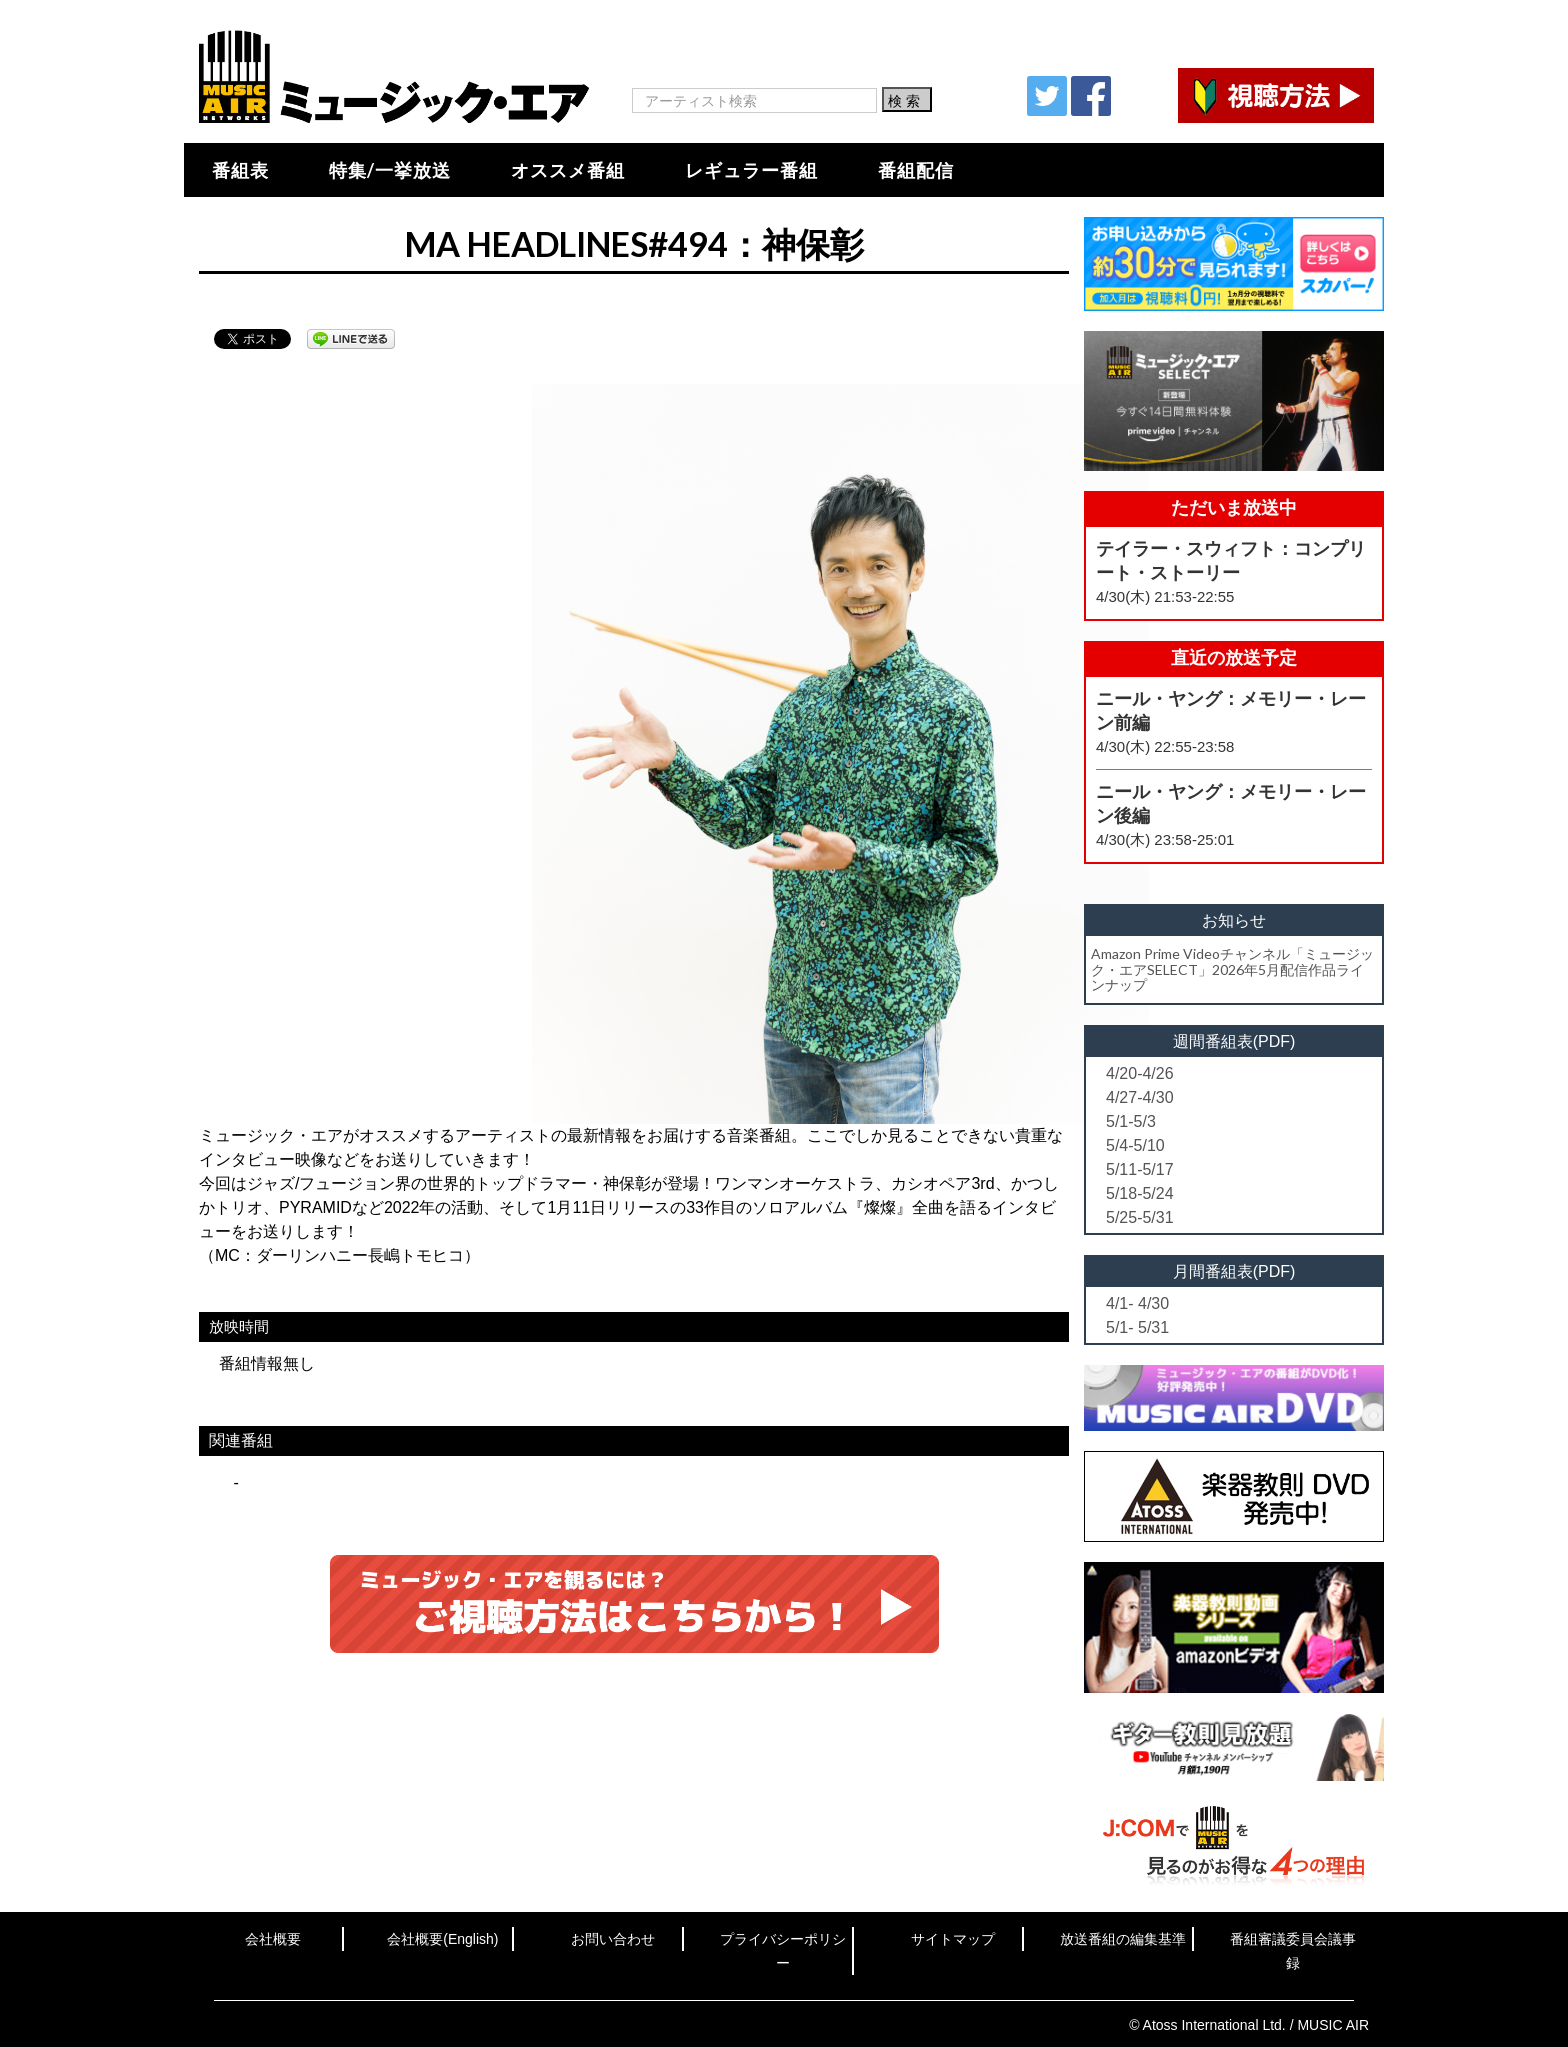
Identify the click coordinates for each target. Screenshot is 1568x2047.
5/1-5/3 (1131, 1121)
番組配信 (916, 170)
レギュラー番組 (751, 170)
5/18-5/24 (1140, 1193)
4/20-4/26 (1140, 1073)
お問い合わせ (613, 1939)
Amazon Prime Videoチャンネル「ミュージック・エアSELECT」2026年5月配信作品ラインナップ (1232, 969)
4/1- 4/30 (1137, 1303)
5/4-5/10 (1135, 1145)
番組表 (240, 170)
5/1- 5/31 (1137, 1327)
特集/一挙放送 (390, 170)
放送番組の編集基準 (1123, 1939)
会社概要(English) (442, 1939)
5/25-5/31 (1140, 1217)
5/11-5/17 (1140, 1169)
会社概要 (273, 1939)
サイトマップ (953, 1939)
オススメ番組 (568, 170)
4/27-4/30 (1140, 1097)
